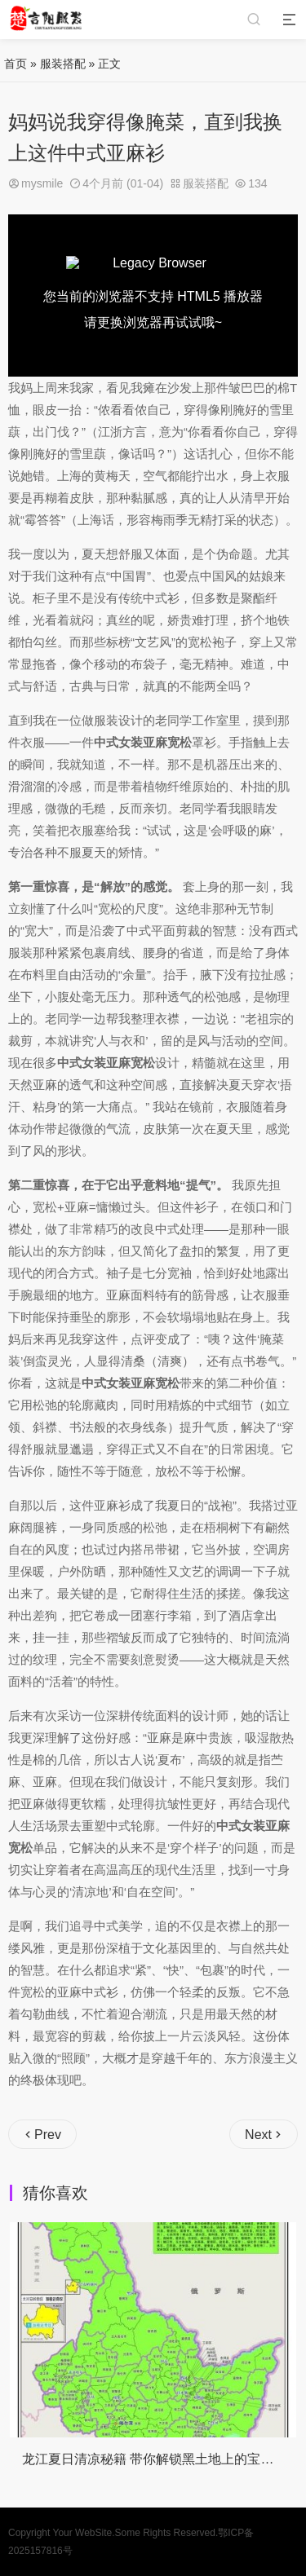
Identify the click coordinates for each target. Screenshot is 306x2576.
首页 (15, 63)
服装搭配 (63, 63)
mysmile (42, 183)
